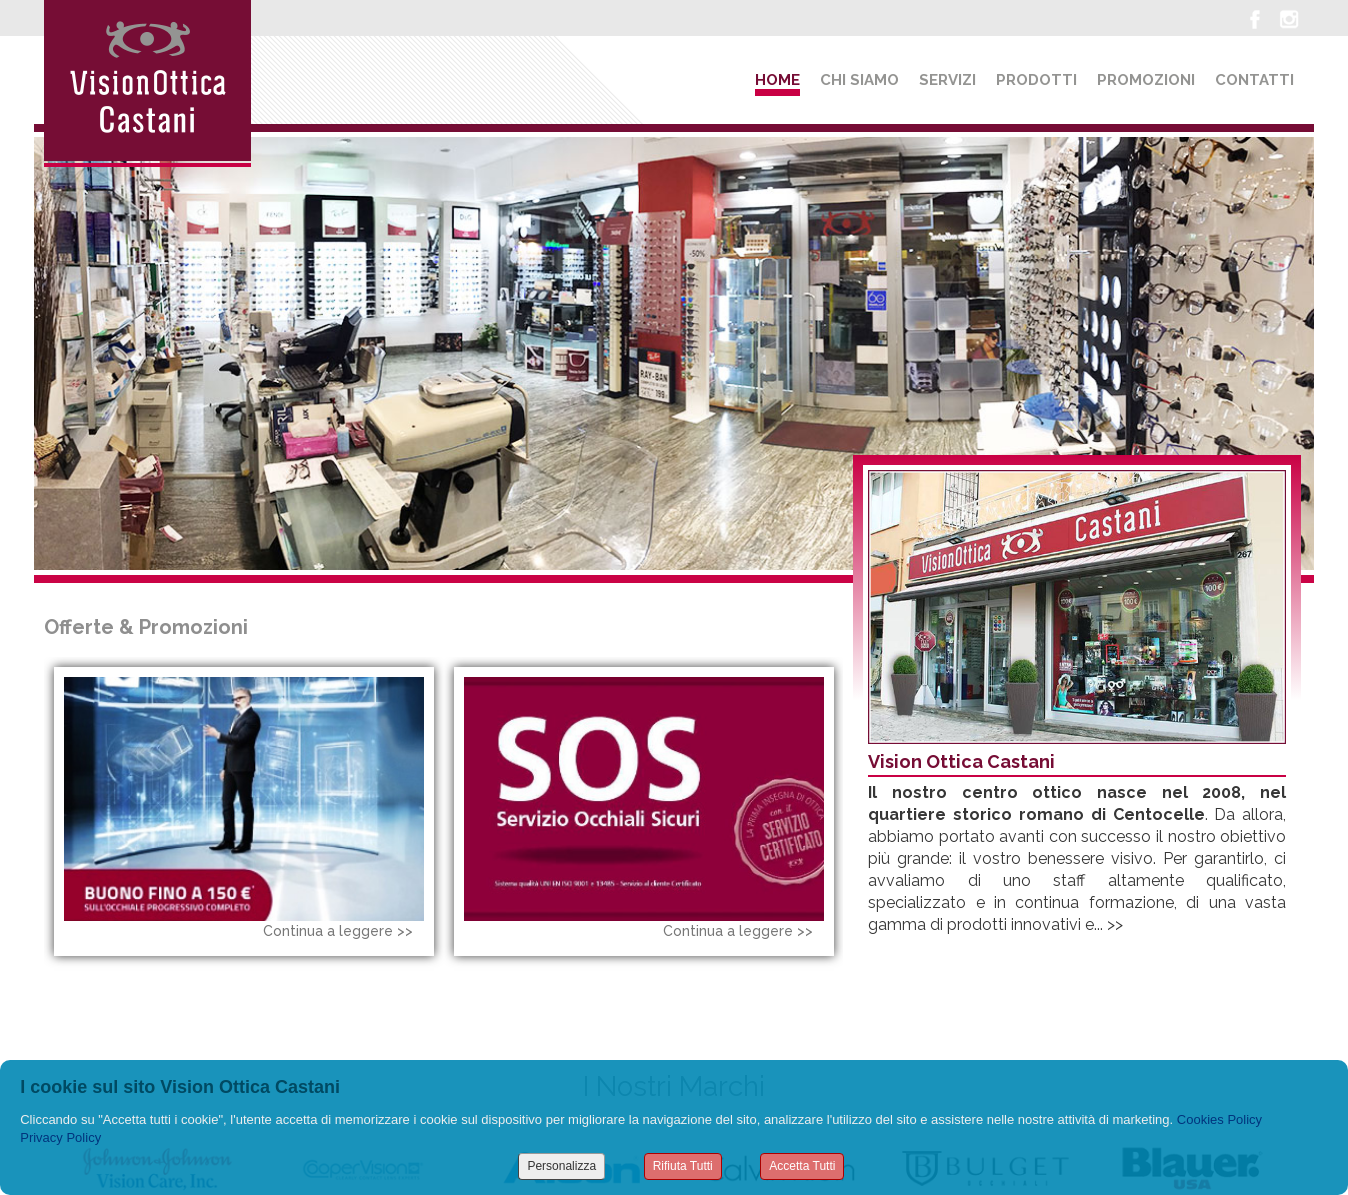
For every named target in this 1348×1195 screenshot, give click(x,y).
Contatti (1254, 80)
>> (1115, 924)
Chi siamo (859, 80)
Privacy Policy (60, 1137)
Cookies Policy (1219, 1119)
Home (777, 80)
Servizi (947, 80)
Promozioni (1146, 80)
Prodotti (1036, 80)
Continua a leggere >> (338, 931)
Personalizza (561, 1166)
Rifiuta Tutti (683, 1166)
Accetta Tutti (802, 1166)
